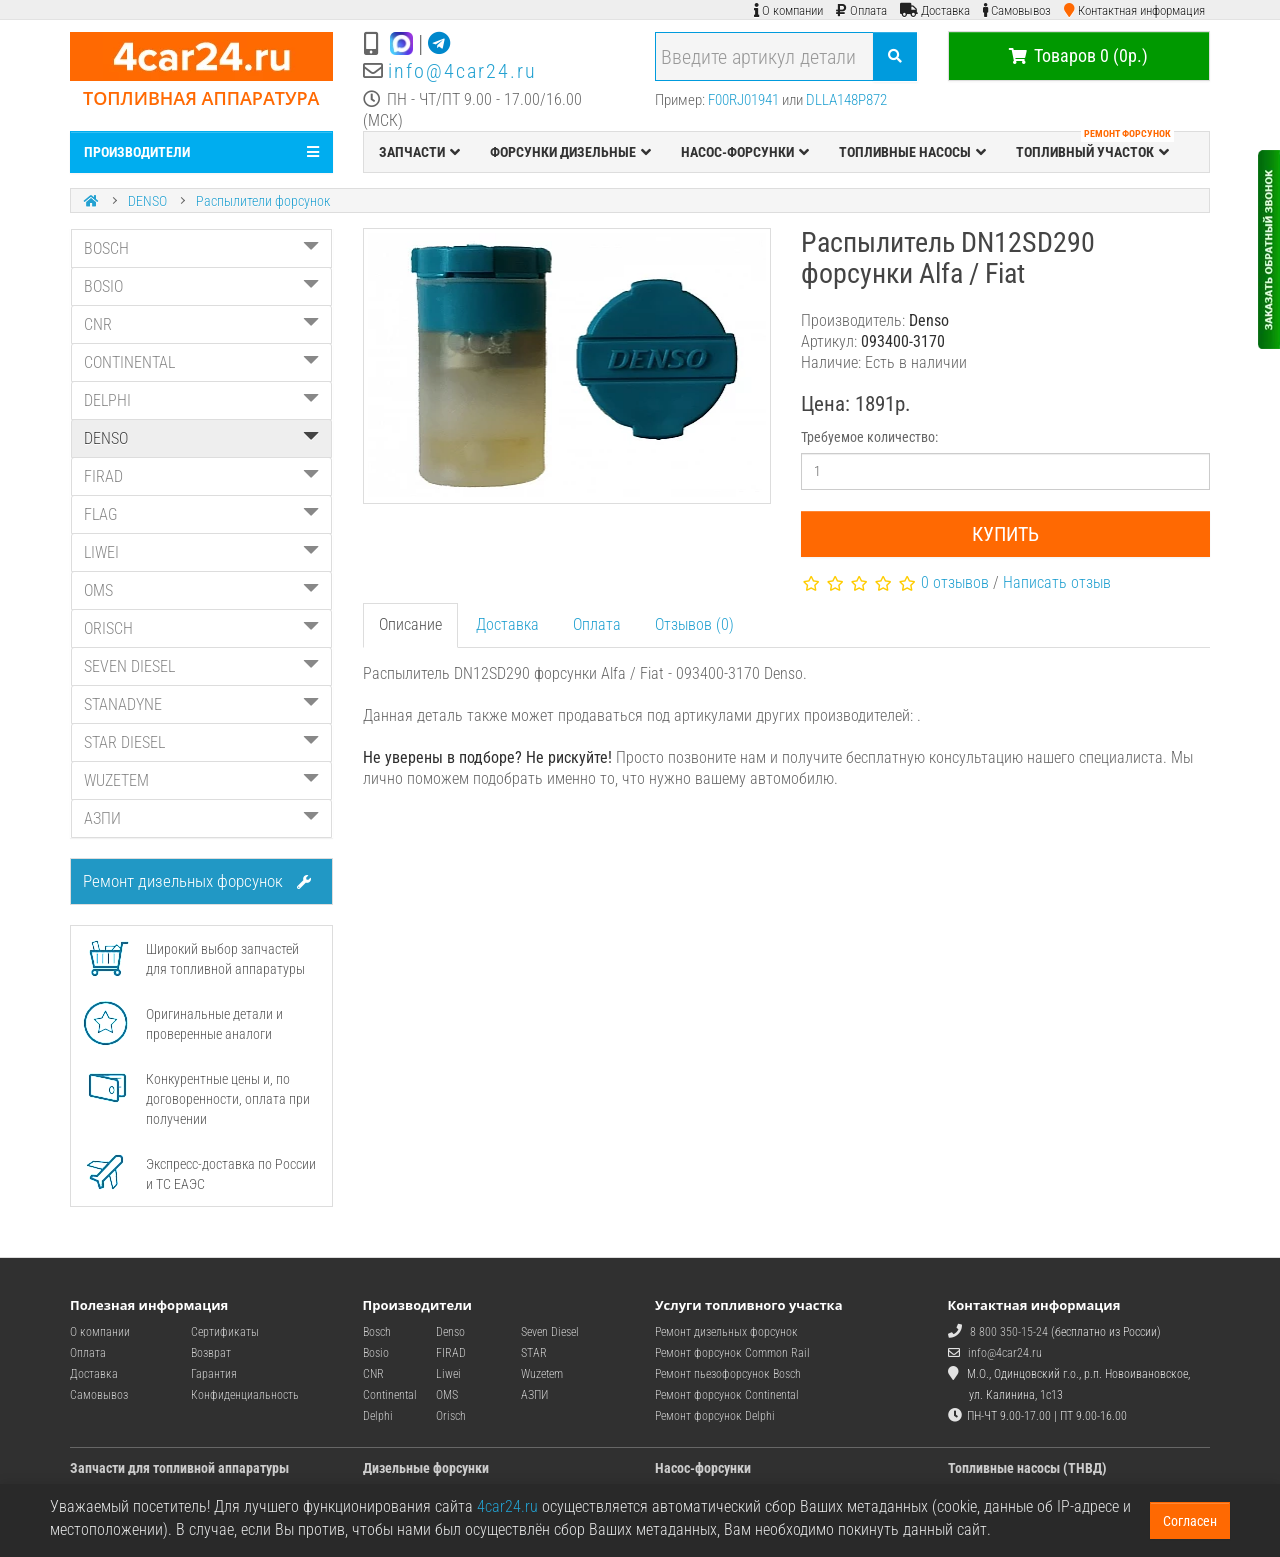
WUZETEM (201, 780)
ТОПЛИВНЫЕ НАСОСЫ (912, 152)
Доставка (507, 624)
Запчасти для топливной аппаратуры (179, 1468)
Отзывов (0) (694, 624)
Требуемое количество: (869, 437)
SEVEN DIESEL (201, 666)
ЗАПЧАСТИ (419, 152)
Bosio (376, 1353)
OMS (201, 590)
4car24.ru (507, 1506)
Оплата (597, 624)
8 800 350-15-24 (1009, 1332)
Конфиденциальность (245, 1395)
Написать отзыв (1057, 582)
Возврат (211, 1353)
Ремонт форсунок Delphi (715, 1416)
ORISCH (201, 628)
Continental (390, 1395)
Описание (410, 624)
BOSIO (201, 286)
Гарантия (214, 1374)
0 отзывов (955, 582)
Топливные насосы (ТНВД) (1027, 1468)
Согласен (1190, 1521)
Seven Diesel (550, 1332)
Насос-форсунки (703, 1468)
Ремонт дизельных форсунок (197, 881)
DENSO (147, 201)
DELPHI (201, 400)
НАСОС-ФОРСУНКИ (745, 152)
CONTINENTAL (201, 362)
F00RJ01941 (743, 100)
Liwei (448, 1374)
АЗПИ (201, 818)
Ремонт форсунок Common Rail (732, 1353)
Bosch (377, 1332)
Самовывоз (99, 1395)
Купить (1005, 534)
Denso (450, 1332)
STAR (534, 1353)
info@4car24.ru (462, 71)
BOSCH (201, 248)
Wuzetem (542, 1374)
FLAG (201, 514)
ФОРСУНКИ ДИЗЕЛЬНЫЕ (570, 152)
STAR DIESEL (201, 742)
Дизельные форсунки (426, 1468)
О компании (100, 1332)
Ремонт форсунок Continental (727, 1395)
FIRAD (201, 476)
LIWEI (201, 552)
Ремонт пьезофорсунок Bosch (728, 1374)
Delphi (378, 1416)
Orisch (451, 1416)
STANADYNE (201, 704)
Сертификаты (225, 1332)
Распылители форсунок (263, 201)
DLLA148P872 (846, 100)
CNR (201, 324)
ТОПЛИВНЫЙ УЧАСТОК (1095, 147)
